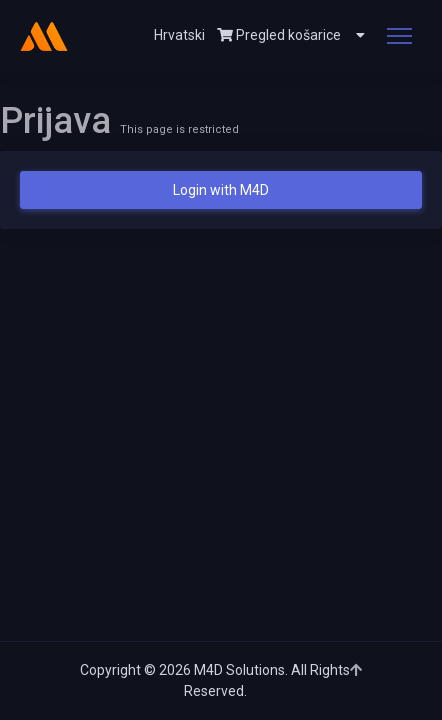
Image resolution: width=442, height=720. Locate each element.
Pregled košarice (279, 35)
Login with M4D (221, 190)
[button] (353, 35)
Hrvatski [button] (179, 35)
